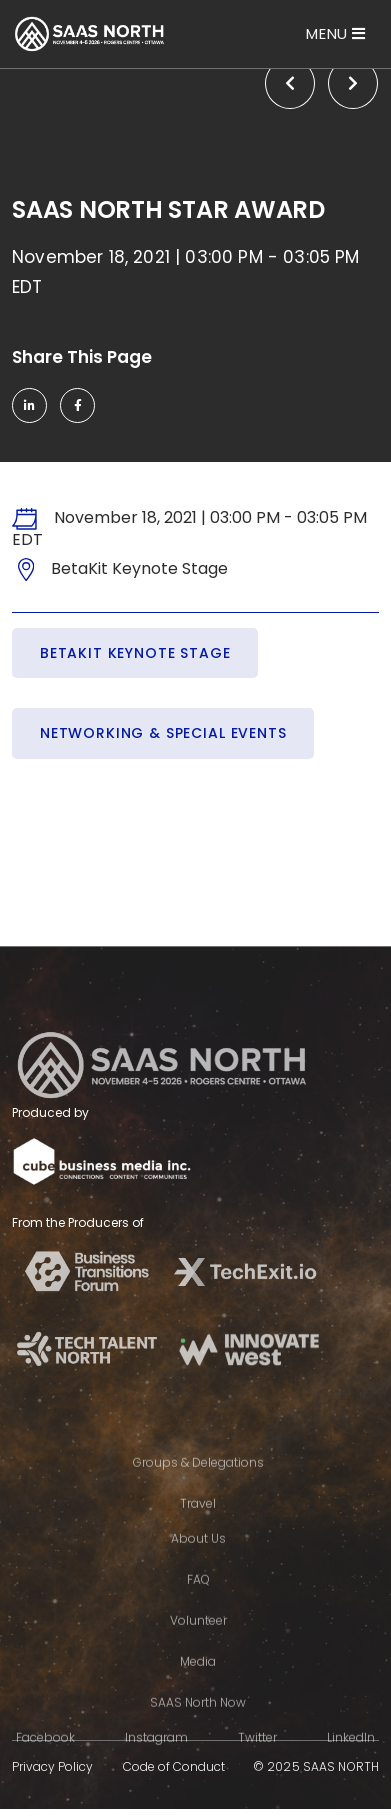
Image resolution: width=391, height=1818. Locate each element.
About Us (198, 1558)
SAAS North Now (198, 1722)
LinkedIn (351, 1757)
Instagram (156, 1757)
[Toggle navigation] (336, 33)
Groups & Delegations (198, 1482)
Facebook (45, 1757)
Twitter (257, 1757)
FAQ (198, 1599)
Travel (198, 1523)
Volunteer (198, 1640)
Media (198, 1681)
